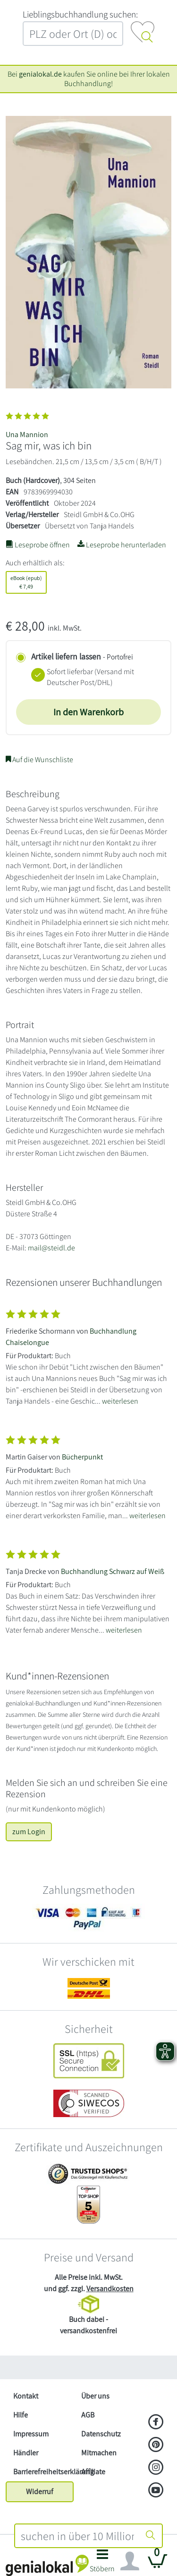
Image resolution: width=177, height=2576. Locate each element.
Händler (25, 2453)
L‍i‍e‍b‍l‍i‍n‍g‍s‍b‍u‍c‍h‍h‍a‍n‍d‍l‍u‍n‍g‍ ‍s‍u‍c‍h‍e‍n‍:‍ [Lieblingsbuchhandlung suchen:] (80, 14)
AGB (87, 2415)
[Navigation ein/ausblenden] (129, 2561)
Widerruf (39, 2492)
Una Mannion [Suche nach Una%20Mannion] (27, 435)
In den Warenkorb (88, 712)
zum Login (28, 1832)
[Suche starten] (150, 2535)
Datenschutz (101, 2434)
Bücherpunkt (82, 1457)
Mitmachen (99, 2453)
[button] (103, 2563)
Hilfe (20, 2415)
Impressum (31, 2434)
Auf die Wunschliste (39, 760)
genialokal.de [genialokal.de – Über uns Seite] (40, 74)
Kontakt (25, 2396)
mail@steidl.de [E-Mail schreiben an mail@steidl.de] (51, 1248)
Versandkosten (110, 2289)
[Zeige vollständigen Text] (88, 1355)
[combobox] (77, 2535)
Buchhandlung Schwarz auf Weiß (112, 1571)
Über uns (95, 2396)
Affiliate (93, 2472)
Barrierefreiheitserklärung (43, 2472)
